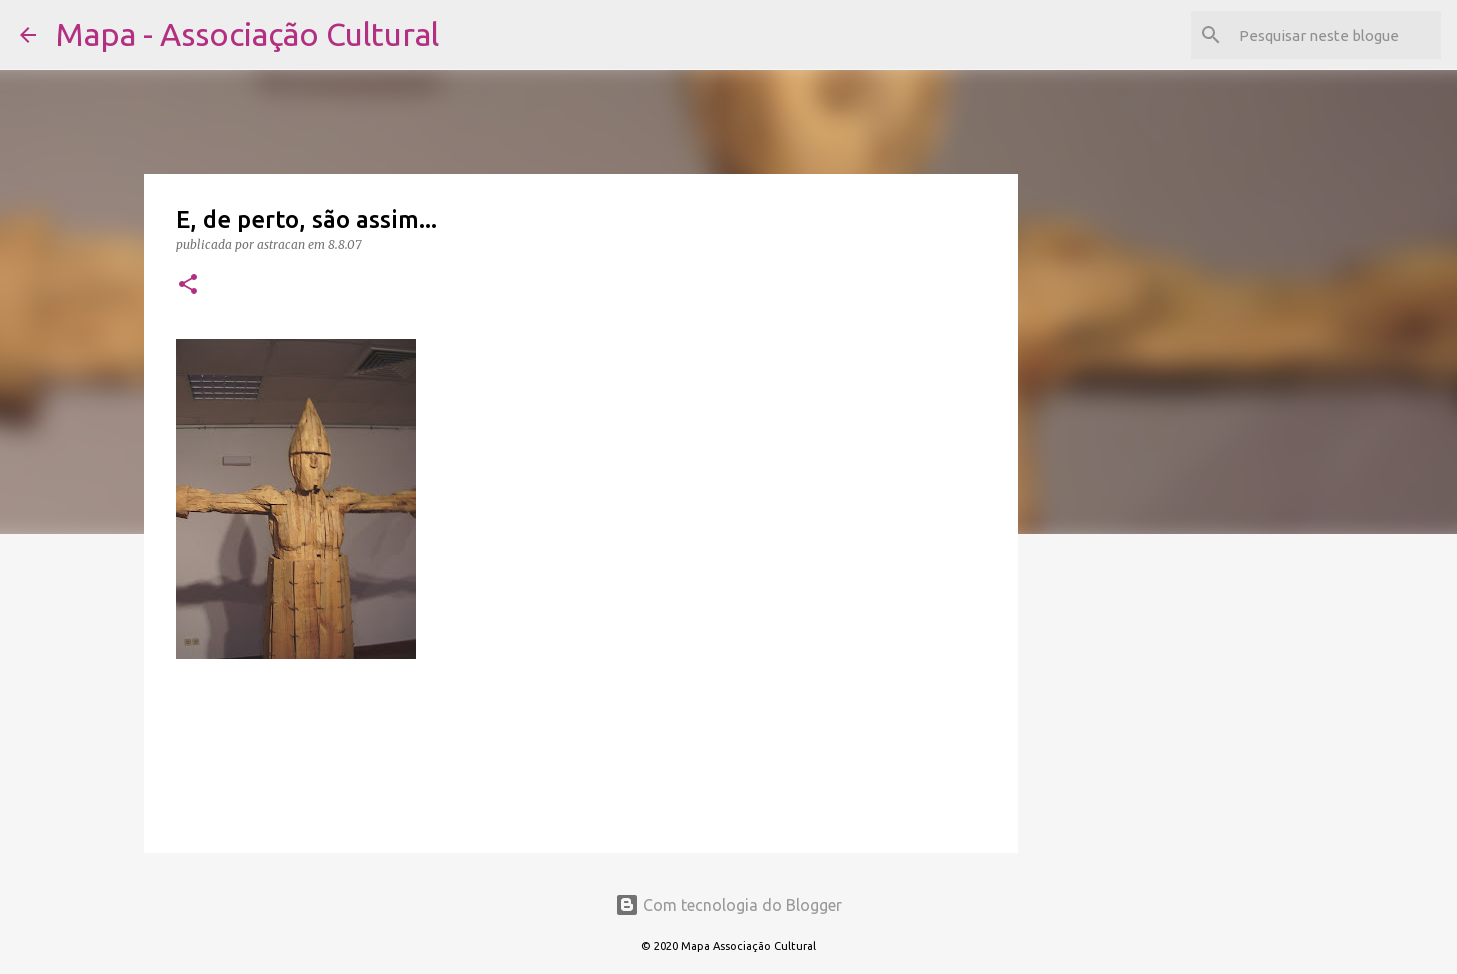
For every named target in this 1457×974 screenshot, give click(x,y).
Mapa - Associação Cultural (247, 34)
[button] (188, 285)
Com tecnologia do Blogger (728, 905)
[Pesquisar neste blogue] (1336, 35)
